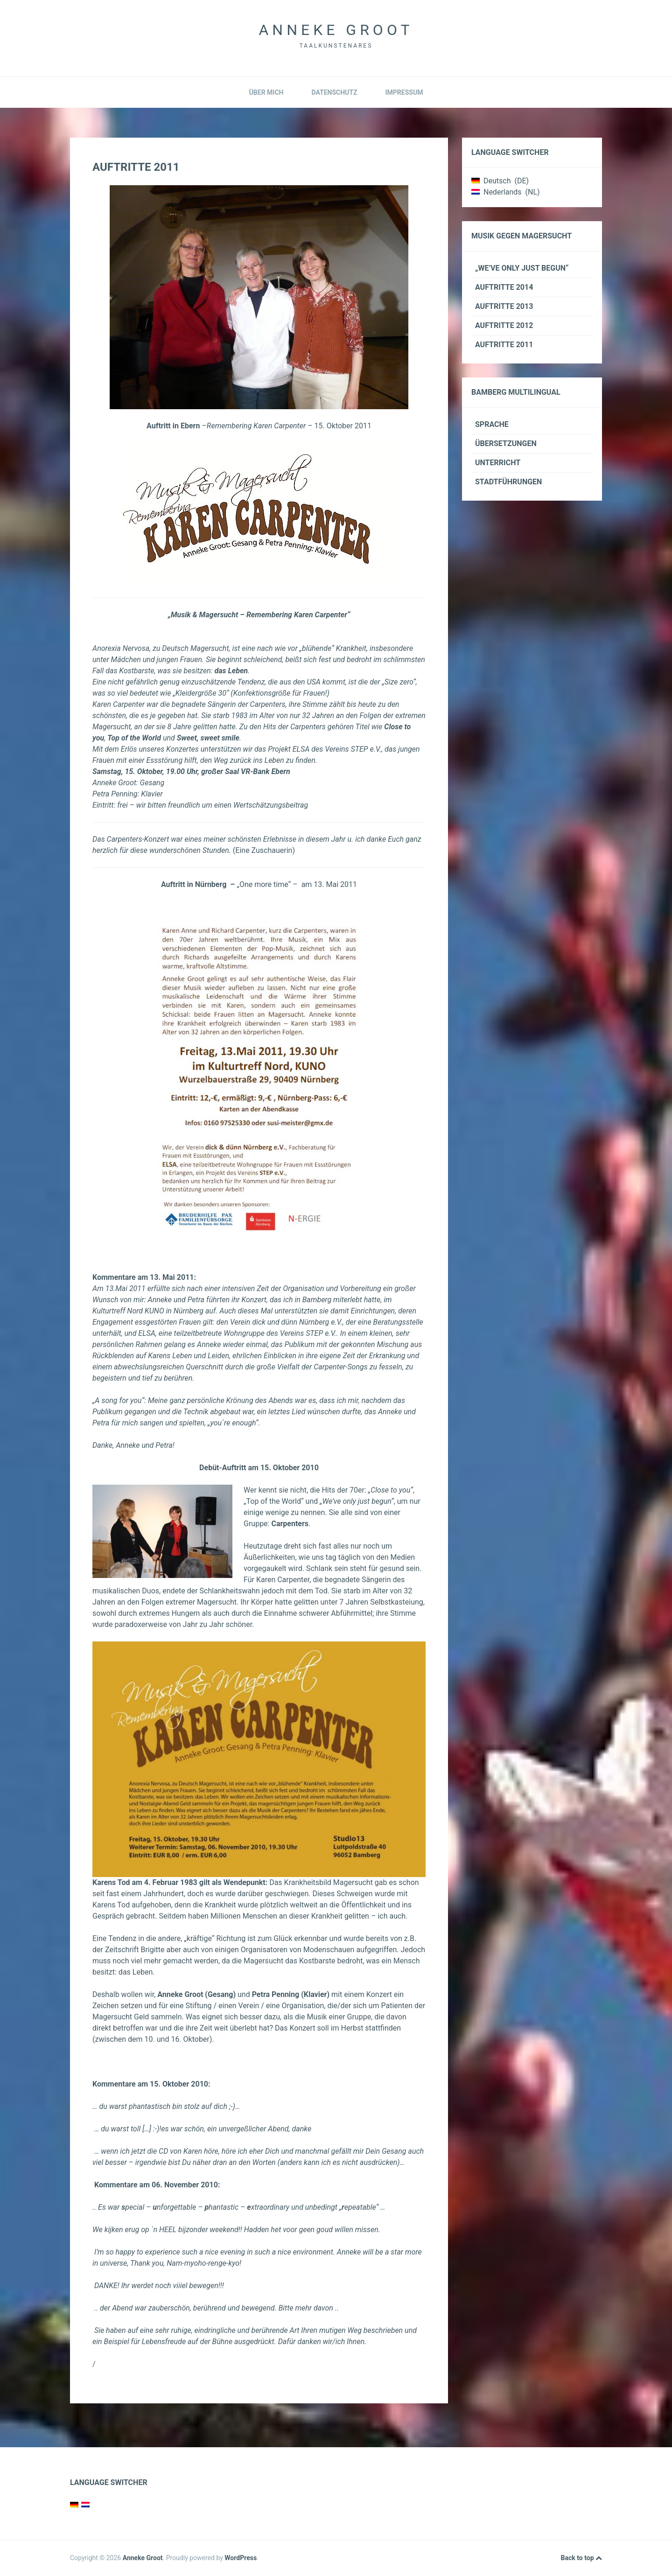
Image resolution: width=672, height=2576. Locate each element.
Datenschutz (334, 92)
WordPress (240, 2558)
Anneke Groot (336, 30)
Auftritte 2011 (504, 344)
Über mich (266, 92)
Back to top (581, 2558)
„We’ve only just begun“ (522, 268)
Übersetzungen (506, 443)
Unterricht (497, 462)
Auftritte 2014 (504, 287)
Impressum (404, 92)
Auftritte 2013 (504, 306)
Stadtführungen (508, 481)
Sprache (492, 424)
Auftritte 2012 (504, 325)
